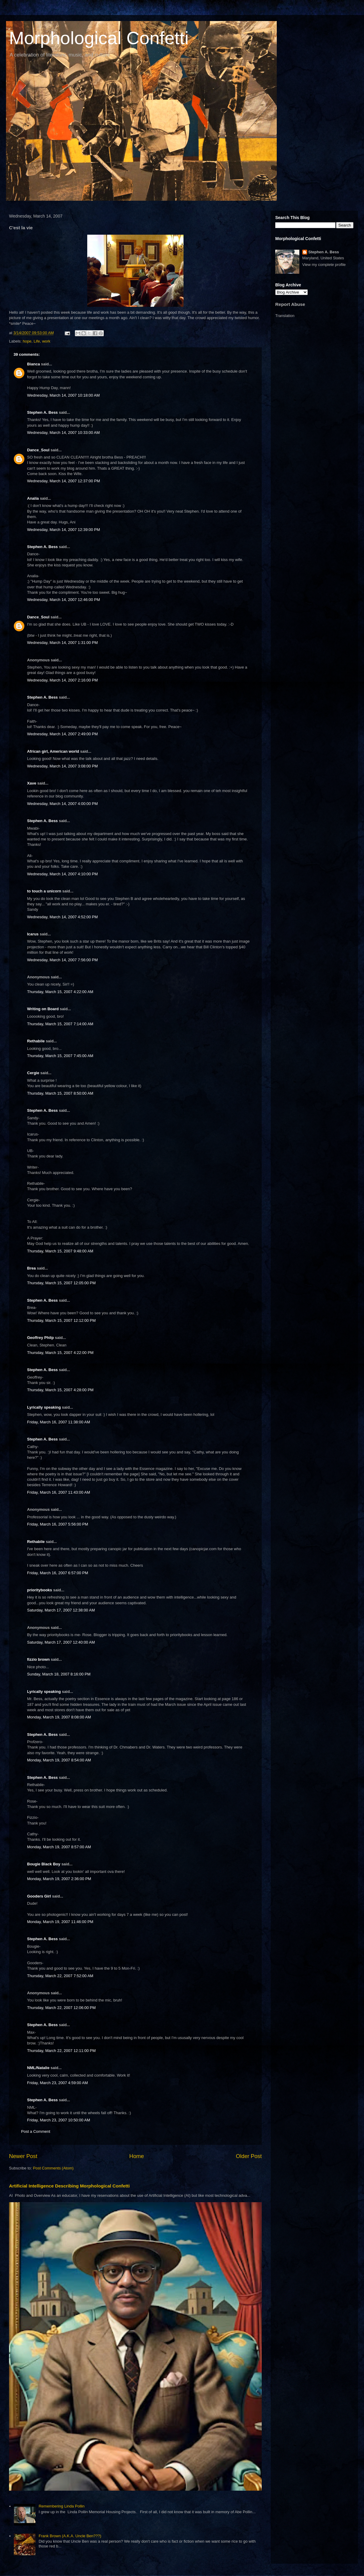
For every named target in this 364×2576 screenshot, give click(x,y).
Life (37, 341)
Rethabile (36, 1041)
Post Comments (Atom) (53, 2168)
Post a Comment (35, 2131)
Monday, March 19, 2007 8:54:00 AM (59, 1760)
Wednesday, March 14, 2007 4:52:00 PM (62, 917)
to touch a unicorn (44, 891)
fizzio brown (38, 1659)
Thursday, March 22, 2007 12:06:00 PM (61, 2007)
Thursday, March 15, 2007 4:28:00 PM (60, 1390)
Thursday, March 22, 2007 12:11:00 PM (61, 2050)
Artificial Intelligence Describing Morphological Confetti (69, 2185)
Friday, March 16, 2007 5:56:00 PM (57, 1524)
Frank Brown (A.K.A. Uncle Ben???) (70, 2536)
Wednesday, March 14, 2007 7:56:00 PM (62, 960)
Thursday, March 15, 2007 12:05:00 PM (61, 1283)
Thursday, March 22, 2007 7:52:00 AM (60, 1976)
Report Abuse (290, 304)
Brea (31, 1268)
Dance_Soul (38, 450)
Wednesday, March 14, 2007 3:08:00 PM (62, 766)
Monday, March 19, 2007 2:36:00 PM (59, 1878)
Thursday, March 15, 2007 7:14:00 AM (60, 1024)
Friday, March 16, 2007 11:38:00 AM (58, 1422)
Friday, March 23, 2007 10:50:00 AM (58, 2120)
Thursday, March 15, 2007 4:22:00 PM (60, 1352)
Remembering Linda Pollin (61, 2506)
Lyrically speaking (44, 1407)
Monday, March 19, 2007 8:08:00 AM (59, 1717)
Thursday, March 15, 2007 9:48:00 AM (60, 1251)
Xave (31, 783)
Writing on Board (43, 1009)
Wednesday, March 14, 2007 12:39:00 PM (63, 529)
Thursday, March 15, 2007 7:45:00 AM (60, 1055)
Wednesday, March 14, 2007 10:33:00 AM (63, 432)
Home (136, 2156)
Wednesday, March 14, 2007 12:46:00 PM (63, 599)
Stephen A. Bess (42, 412)
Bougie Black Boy (43, 1864)
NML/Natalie (38, 2067)
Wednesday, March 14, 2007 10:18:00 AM (63, 395)
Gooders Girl (39, 1896)
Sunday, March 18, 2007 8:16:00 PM (59, 1674)
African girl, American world (53, 751)
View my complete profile (324, 264)
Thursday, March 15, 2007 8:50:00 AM (60, 1093)
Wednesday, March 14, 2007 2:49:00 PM (62, 734)
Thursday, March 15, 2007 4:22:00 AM (60, 991)
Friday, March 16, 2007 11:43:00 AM (58, 1492)
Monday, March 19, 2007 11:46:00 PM (60, 1921)
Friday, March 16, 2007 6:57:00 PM (57, 1573)
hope (27, 341)
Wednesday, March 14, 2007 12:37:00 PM (63, 481)
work (46, 341)
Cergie (33, 1073)
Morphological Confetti (99, 38)
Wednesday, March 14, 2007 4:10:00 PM (62, 874)
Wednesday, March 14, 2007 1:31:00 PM (62, 642)
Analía (33, 498)
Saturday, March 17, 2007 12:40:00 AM (61, 1642)
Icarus (33, 934)
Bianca (33, 364)
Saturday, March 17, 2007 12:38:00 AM (61, 1610)
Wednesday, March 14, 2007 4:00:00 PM (62, 803)
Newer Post (23, 2156)
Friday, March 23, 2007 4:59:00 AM (57, 2083)
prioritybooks (39, 1590)
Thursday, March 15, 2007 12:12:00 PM (61, 1320)
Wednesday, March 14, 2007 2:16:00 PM (62, 680)
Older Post (249, 2156)
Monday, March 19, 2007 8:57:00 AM (59, 1847)
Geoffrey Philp (40, 1337)
